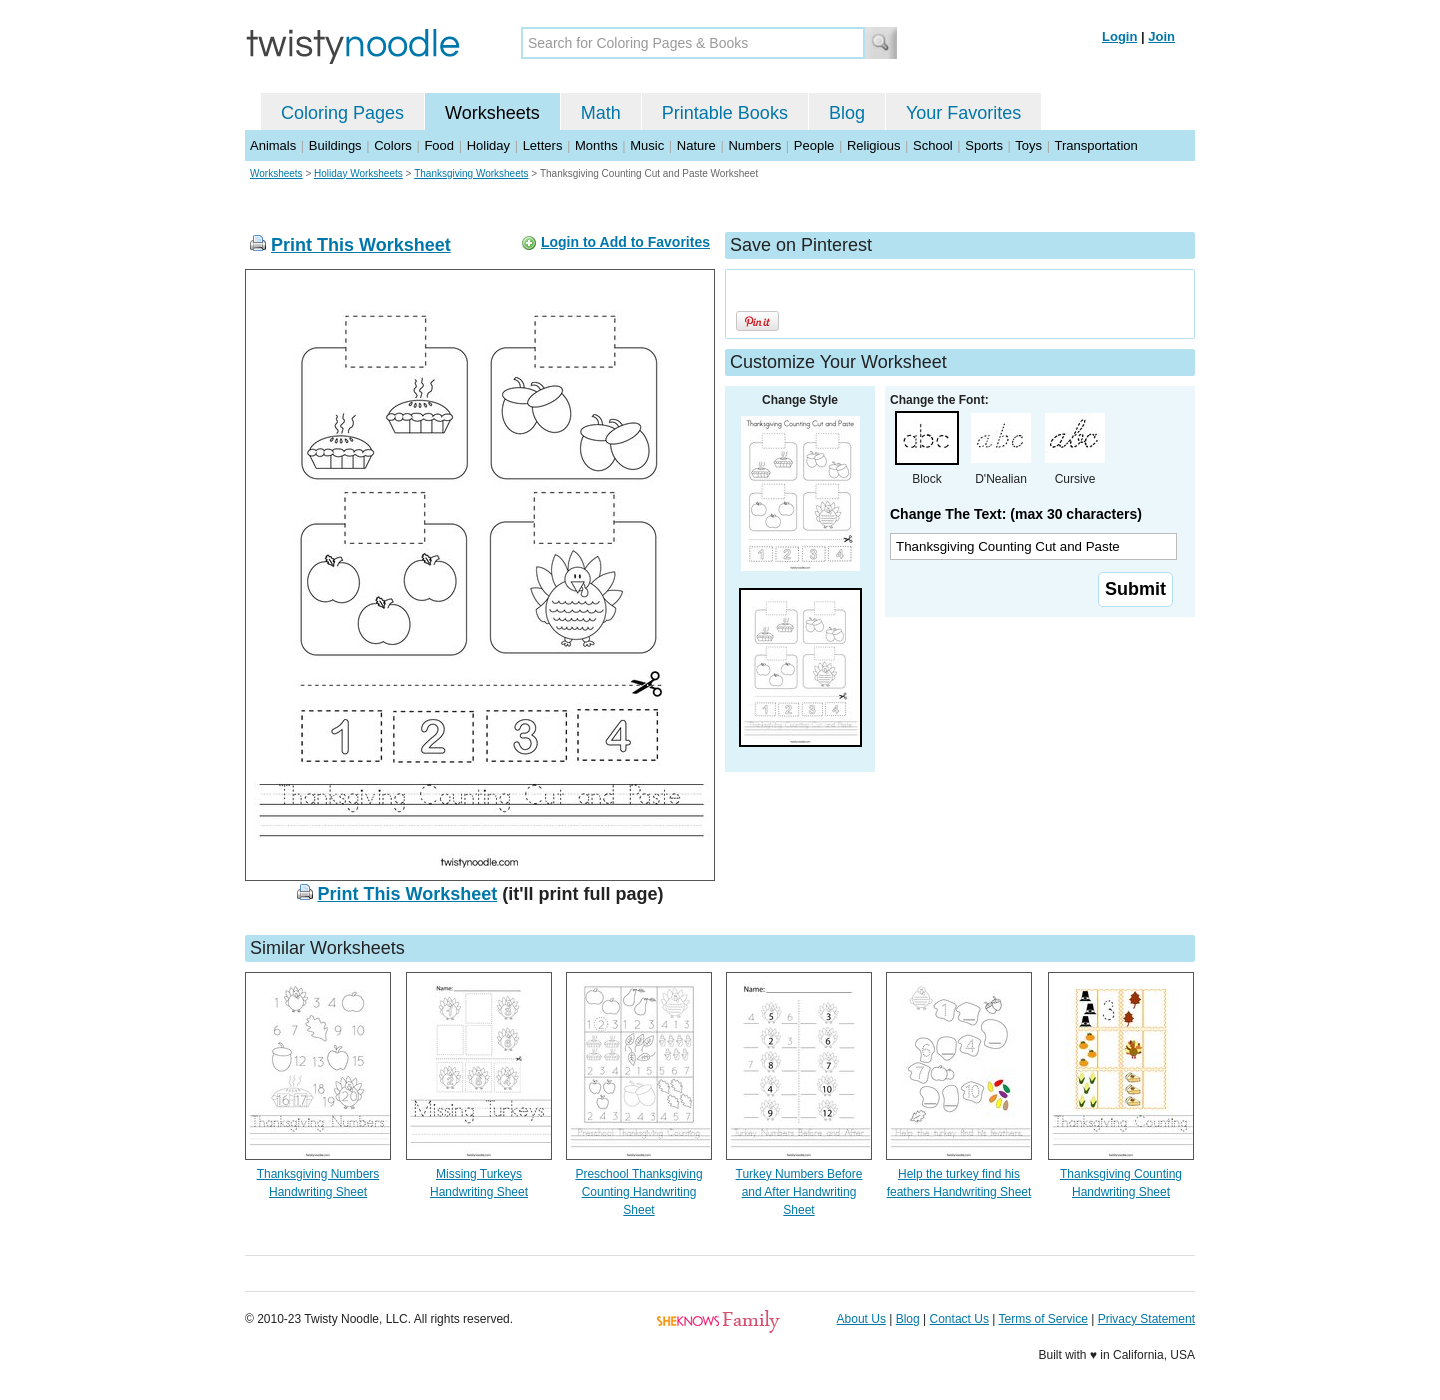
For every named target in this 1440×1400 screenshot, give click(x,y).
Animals (273, 145)
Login (1119, 36)
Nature (696, 145)
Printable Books (725, 113)
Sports (984, 145)
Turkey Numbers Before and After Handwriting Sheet (799, 1192)
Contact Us (959, 1319)
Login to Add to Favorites (625, 242)
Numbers (754, 145)
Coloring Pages (342, 113)
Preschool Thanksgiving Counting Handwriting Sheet (638, 1192)
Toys (1028, 145)
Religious (873, 145)
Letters (543, 145)
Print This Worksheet (361, 245)
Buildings (335, 145)
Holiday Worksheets (358, 173)
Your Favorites (963, 113)
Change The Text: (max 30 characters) (1016, 514)
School (933, 145)
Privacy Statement (1146, 1319)
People (814, 145)
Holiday (488, 145)
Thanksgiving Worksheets (471, 173)
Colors (393, 145)
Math (601, 113)
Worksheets (492, 113)
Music (647, 145)
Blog (847, 113)
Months (596, 145)
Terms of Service (1042, 1319)
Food (439, 145)
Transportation (1095, 145)
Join (1161, 36)
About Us (861, 1319)
